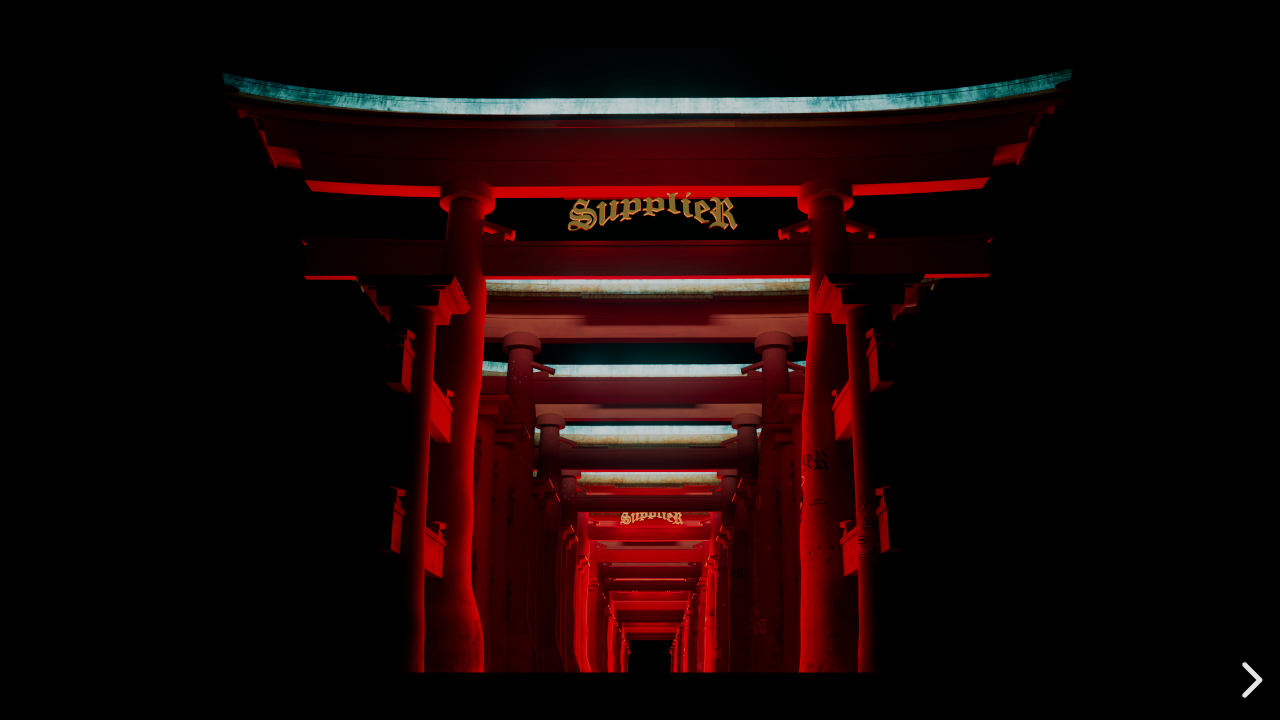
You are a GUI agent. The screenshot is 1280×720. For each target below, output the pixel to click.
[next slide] (1249, 680)
